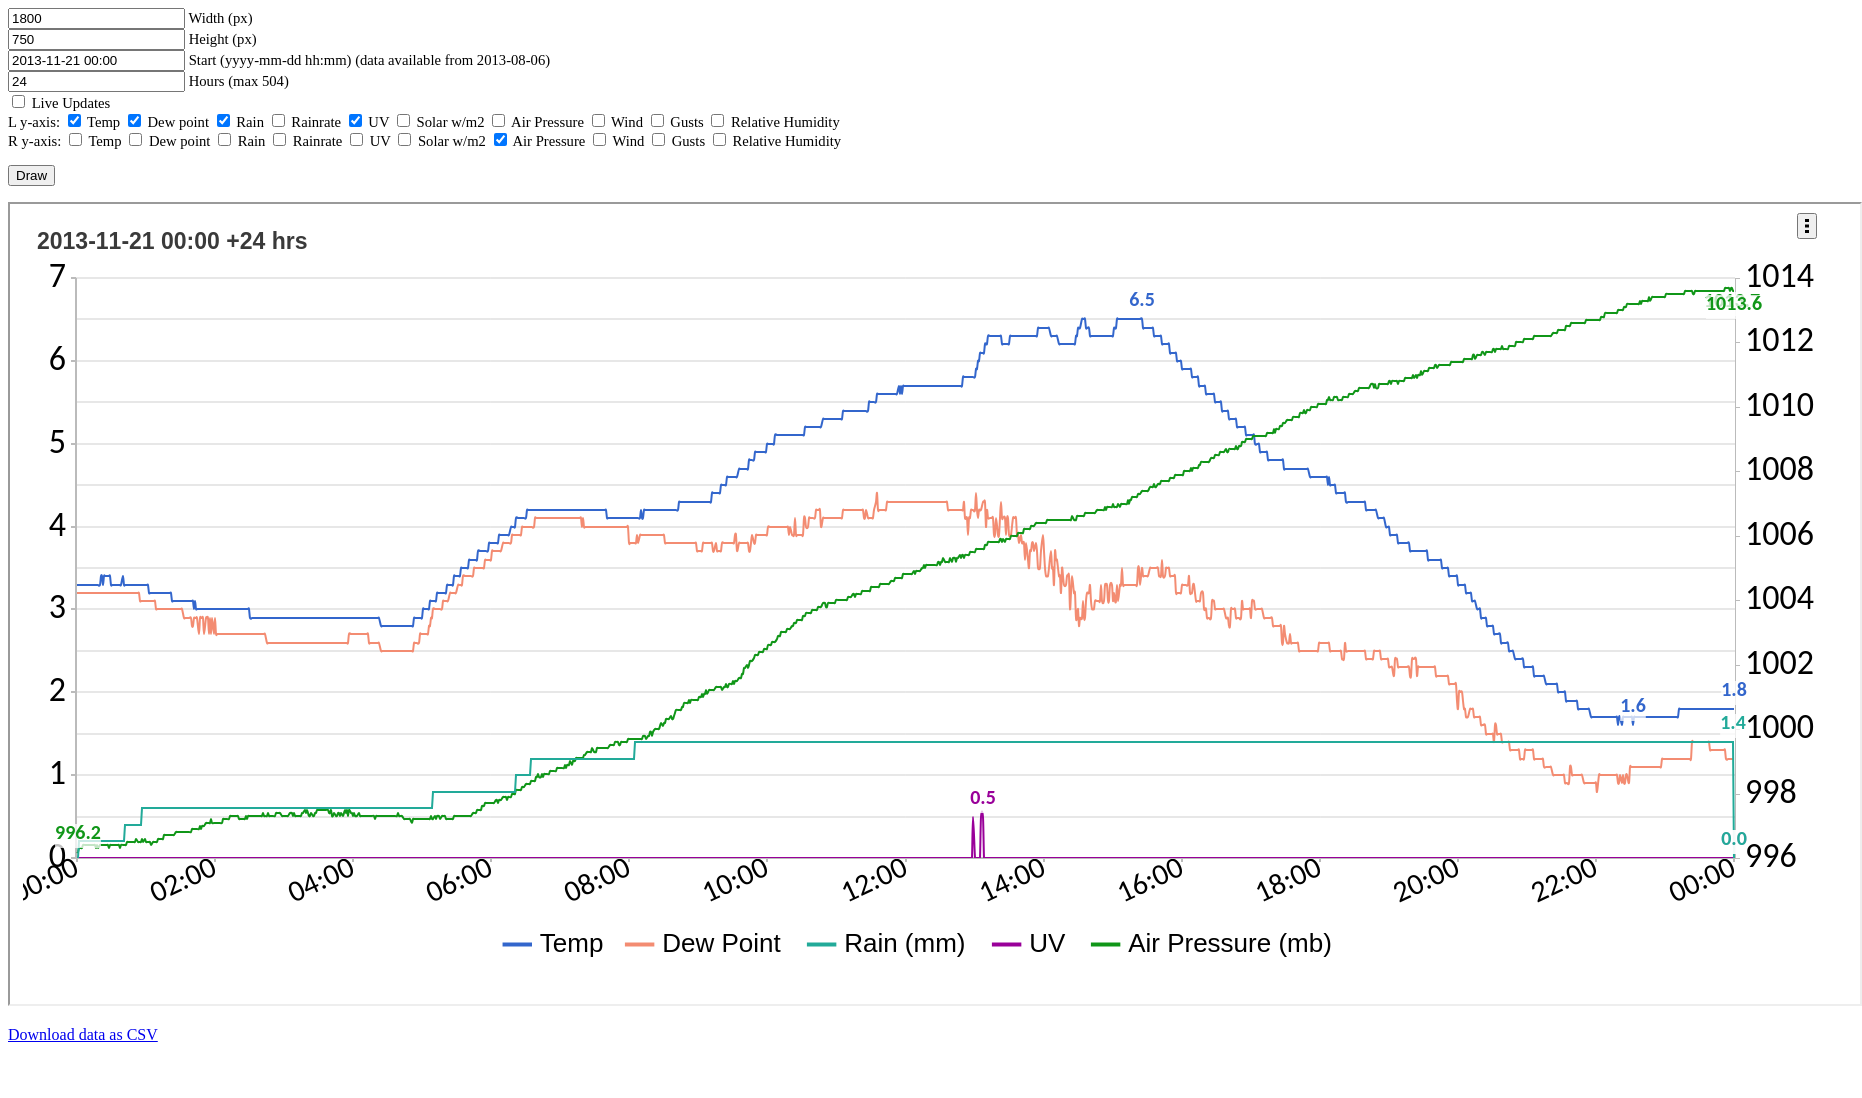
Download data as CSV (83, 1034)
